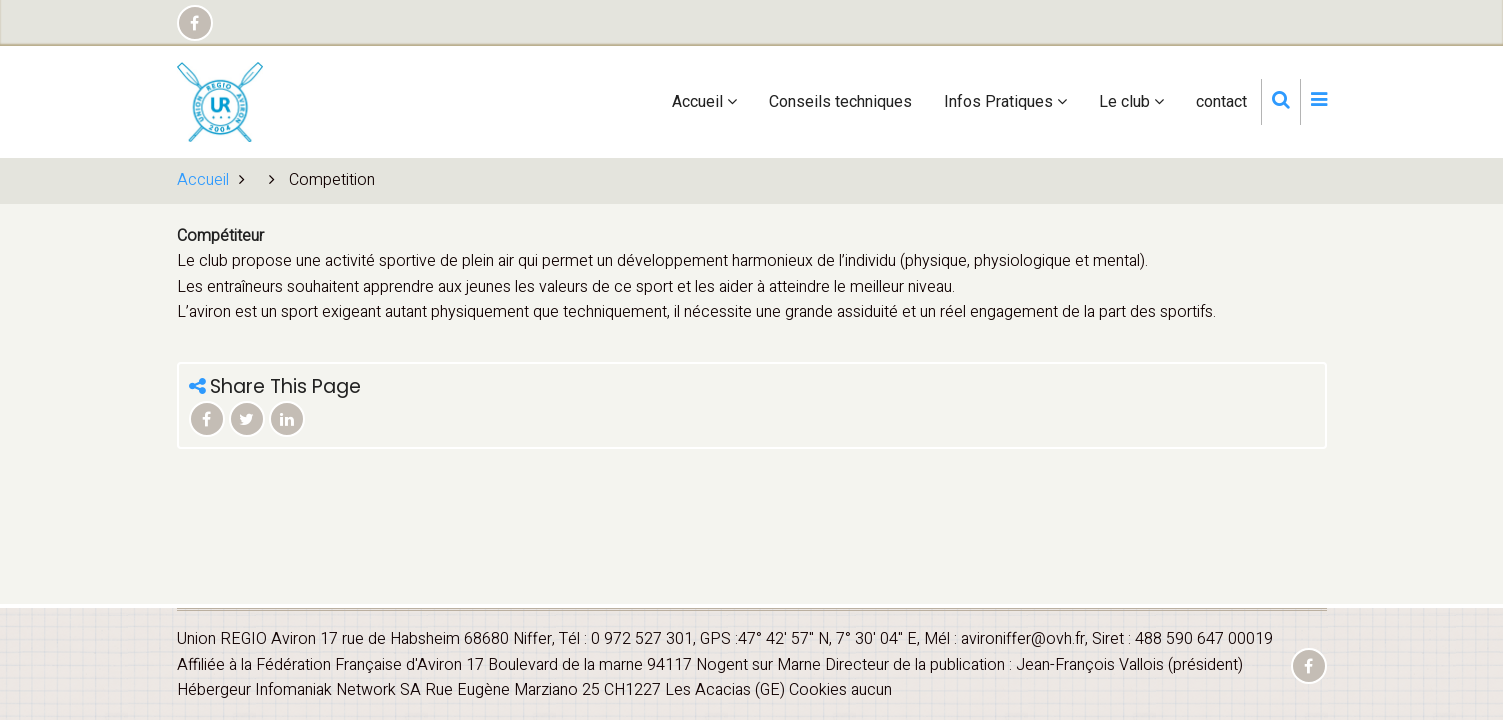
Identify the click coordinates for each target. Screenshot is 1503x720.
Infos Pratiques (1005, 101)
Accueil (704, 101)
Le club (1131, 101)
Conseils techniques (840, 101)
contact (1221, 101)
